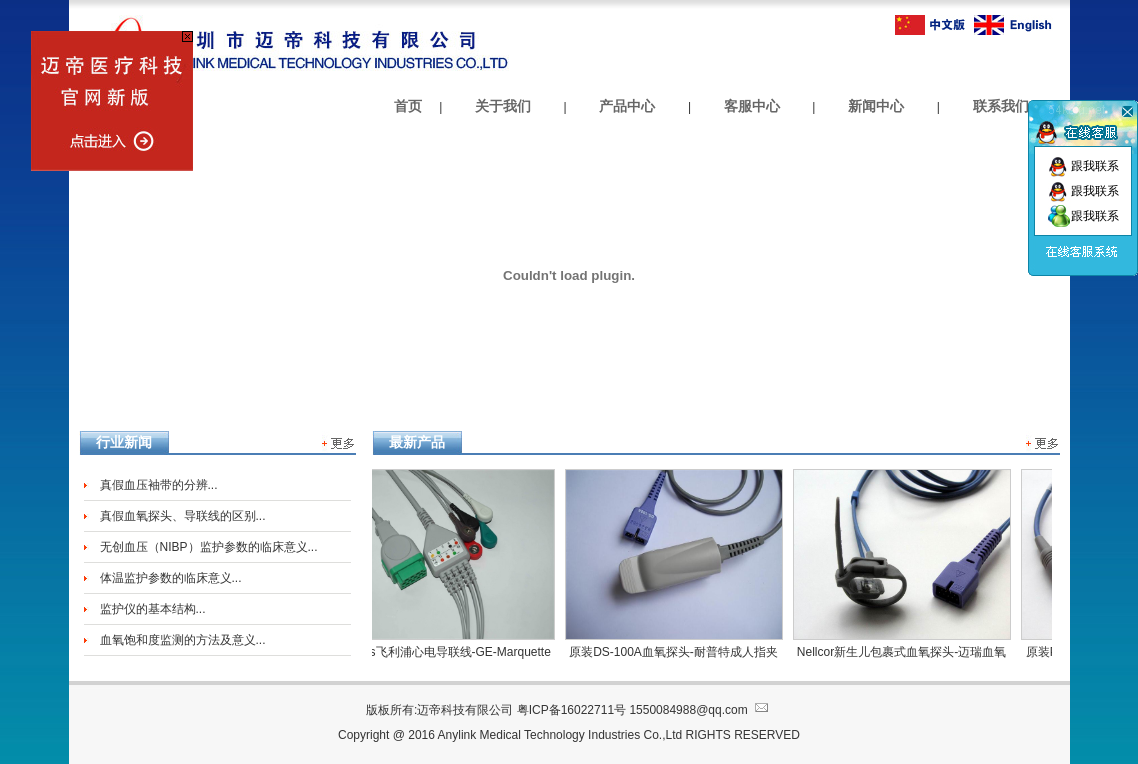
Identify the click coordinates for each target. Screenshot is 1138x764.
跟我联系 (1083, 166)
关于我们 (503, 106)
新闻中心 (876, 106)
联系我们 (1001, 106)
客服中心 (752, 106)
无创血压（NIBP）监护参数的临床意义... (209, 547)
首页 (408, 106)
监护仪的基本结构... (153, 609)
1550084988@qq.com (700, 710)
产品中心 (627, 106)
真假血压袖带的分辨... (159, 485)
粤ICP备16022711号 (571, 710)
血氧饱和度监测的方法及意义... (183, 640)
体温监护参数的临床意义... (171, 578)
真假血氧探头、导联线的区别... (183, 516)
